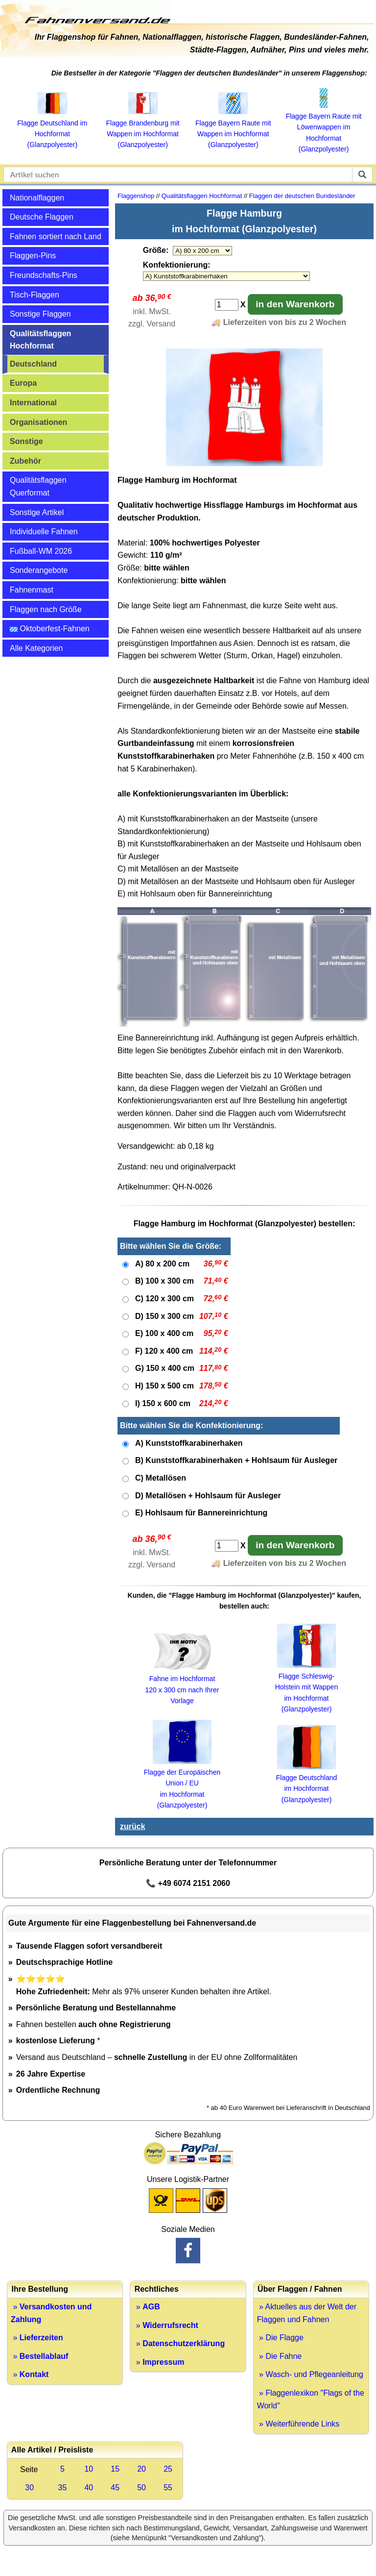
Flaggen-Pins (33, 255)
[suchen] (362, 174)
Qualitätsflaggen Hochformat (40, 339)
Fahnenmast (31, 590)
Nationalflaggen (37, 198)
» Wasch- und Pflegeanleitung (310, 2374)
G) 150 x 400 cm (164, 1368)
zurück (132, 1826)
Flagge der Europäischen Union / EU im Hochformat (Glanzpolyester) (182, 1783)
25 (168, 2469)
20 (141, 2469)
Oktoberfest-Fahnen (50, 628)
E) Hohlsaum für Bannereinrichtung (201, 1513)
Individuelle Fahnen (44, 531)
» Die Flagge (280, 2337)
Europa (23, 383)
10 (88, 2469)
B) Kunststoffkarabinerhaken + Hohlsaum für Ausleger (236, 1460)
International (33, 402)
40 (88, 2487)
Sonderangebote (39, 570)
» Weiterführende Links (298, 2424)
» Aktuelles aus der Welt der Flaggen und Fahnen (306, 2313)
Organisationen (38, 422)
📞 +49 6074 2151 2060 (188, 1883)
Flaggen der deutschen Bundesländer (302, 195)
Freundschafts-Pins (43, 275)
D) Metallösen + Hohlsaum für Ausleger (208, 1495)
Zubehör (25, 461)
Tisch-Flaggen (34, 295)
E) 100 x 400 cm (164, 1333)
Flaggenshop (136, 195)
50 (141, 2487)
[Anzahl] (226, 305)
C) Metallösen (160, 1478)
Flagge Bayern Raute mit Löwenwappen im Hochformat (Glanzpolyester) (324, 127)
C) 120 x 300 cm (164, 1298)
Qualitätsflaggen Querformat (38, 486)
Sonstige (26, 441)
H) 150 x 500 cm (164, 1386)
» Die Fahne (279, 2356)
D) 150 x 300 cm (164, 1316)
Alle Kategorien (36, 648)
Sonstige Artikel (37, 512)
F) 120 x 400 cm (164, 1351)
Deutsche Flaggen (41, 217)
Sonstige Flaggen (40, 314)
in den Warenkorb (295, 304)
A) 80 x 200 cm (162, 1264)
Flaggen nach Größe (46, 609)
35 (62, 2487)
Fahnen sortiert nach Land (55, 236)
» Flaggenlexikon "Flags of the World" (310, 2399)
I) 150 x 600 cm (162, 1403)
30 (29, 2487)
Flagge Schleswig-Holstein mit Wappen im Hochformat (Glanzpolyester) (306, 1687)
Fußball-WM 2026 (41, 551)
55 (168, 2487)
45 (115, 2487)
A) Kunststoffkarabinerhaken (189, 1443)
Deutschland (33, 364)
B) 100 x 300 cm (164, 1281)
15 (115, 2469)
